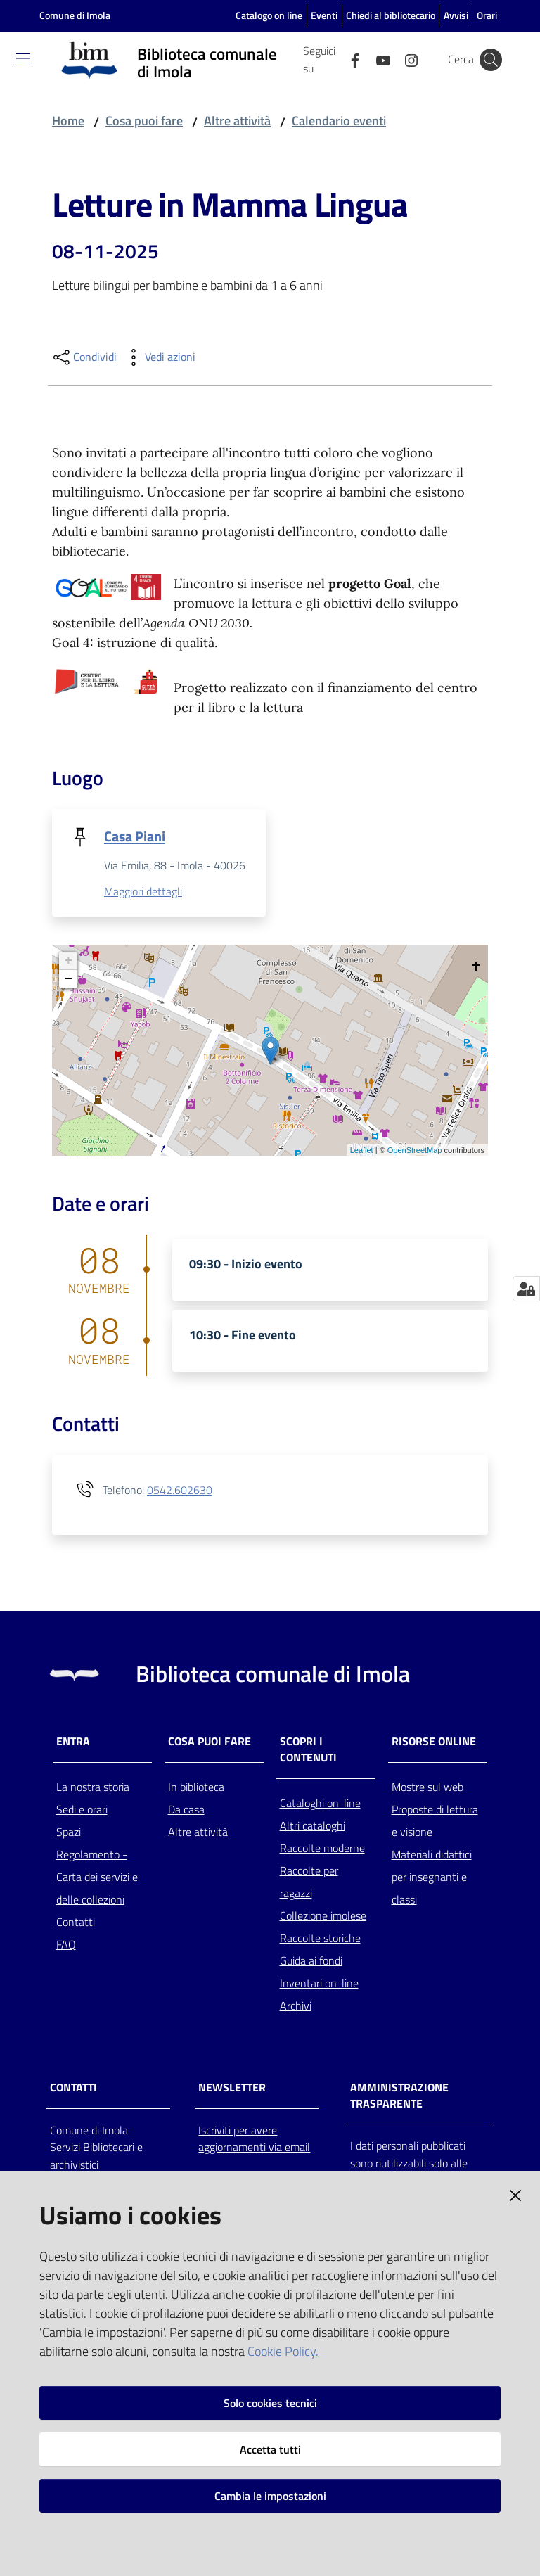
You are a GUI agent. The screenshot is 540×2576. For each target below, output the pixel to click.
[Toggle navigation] (23, 58)
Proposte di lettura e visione (435, 1822)
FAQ (66, 1945)
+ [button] (68, 962)
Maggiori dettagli (143, 892)
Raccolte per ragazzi (309, 1883)
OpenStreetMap (414, 1151)
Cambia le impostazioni (270, 2495)
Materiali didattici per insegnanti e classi (432, 1878)
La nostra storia (92, 1788)
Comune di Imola (74, 15)
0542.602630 (179, 1490)
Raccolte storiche (320, 1939)
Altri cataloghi (312, 1826)
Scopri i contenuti (308, 1751)
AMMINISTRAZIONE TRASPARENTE (399, 2096)
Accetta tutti (270, 2449)
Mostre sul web (427, 1788)
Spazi (68, 1833)
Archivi (295, 2006)
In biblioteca (196, 1788)
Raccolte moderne (322, 1849)
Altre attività (237, 120)
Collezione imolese (323, 1916)
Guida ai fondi (311, 1961)
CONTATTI (73, 2088)
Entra (73, 1743)
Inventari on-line (319, 1984)
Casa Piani (134, 836)
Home (68, 120)
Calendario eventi (339, 120)
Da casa (186, 1810)
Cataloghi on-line (320, 1804)
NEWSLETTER (232, 2088)
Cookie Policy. (283, 2351)
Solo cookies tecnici (270, 2403)
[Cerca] (491, 60)
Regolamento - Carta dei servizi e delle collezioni (97, 1878)
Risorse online (434, 1743)
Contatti (75, 1923)
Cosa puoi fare (144, 120)
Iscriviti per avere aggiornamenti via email (254, 2139)
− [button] (68, 980)
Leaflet (361, 1151)
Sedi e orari (82, 1810)
